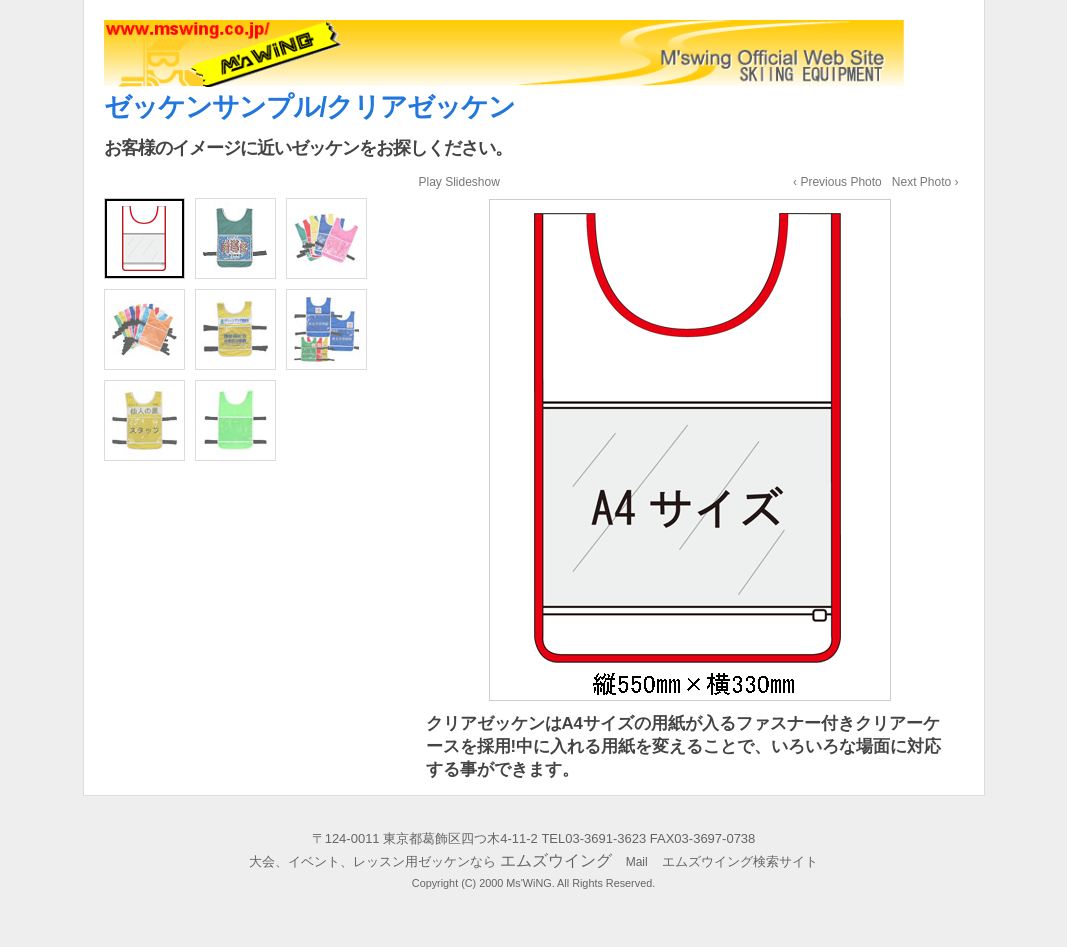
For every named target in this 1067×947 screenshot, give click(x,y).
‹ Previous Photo (837, 182)
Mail (637, 862)
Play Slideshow (459, 182)
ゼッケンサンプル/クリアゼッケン (310, 107)
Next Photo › (925, 182)
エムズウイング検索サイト (733, 861)
